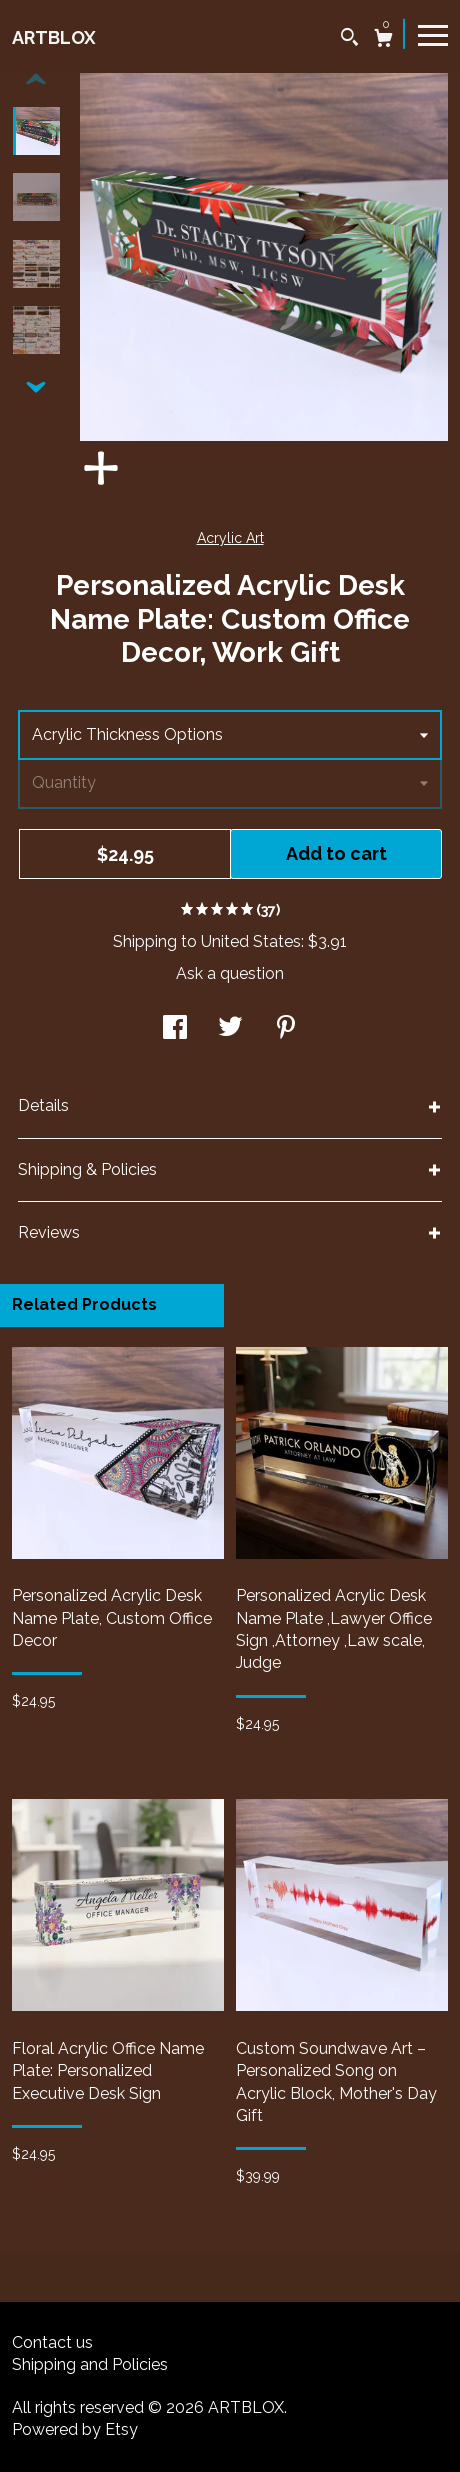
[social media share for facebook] (175, 1029)
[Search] (349, 39)
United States (251, 941)
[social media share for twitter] (230, 1029)
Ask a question (230, 973)
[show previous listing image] (36, 80)
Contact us (52, 2342)
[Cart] (383, 40)
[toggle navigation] (433, 34)
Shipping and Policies (90, 2364)
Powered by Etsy (75, 2429)
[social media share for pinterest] (286, 1029)
